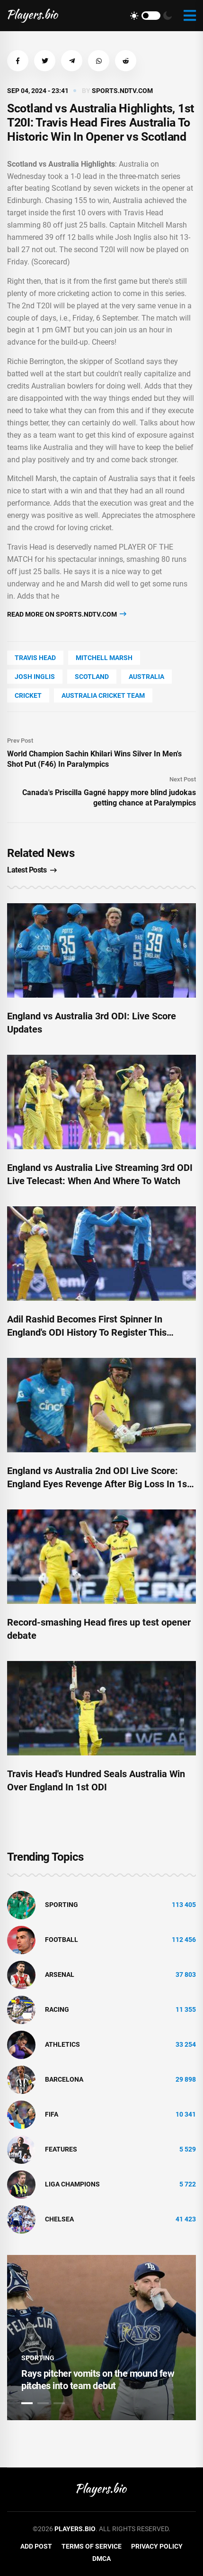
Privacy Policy (157, 2546)
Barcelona (64, 2079)
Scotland (92, 676)
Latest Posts (32, 869)
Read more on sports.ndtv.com (66, 614)
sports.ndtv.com (122, 90)
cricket (28, 695)
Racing (57, 2009)
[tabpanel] (101, 2337)
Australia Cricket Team (103, 695)
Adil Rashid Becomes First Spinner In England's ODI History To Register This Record (87, 1332)
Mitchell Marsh (104, 657)
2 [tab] (43, 2403)
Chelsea (59, 2219)
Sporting (61, 1904)
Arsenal (59, 1974)
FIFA (51, 2114)
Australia (146, 676)
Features (61, 2149)
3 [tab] (59, 2403)
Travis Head (35, 657)
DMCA (101, 2558)
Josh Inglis (35, 676)
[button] (17, 60)
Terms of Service (92, 2546)
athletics (62, 2044)
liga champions (72, 2184)
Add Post (36, 2546)
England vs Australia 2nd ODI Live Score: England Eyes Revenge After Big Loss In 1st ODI (98, 1484)
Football (61, 1939)
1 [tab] (27, 2403)
